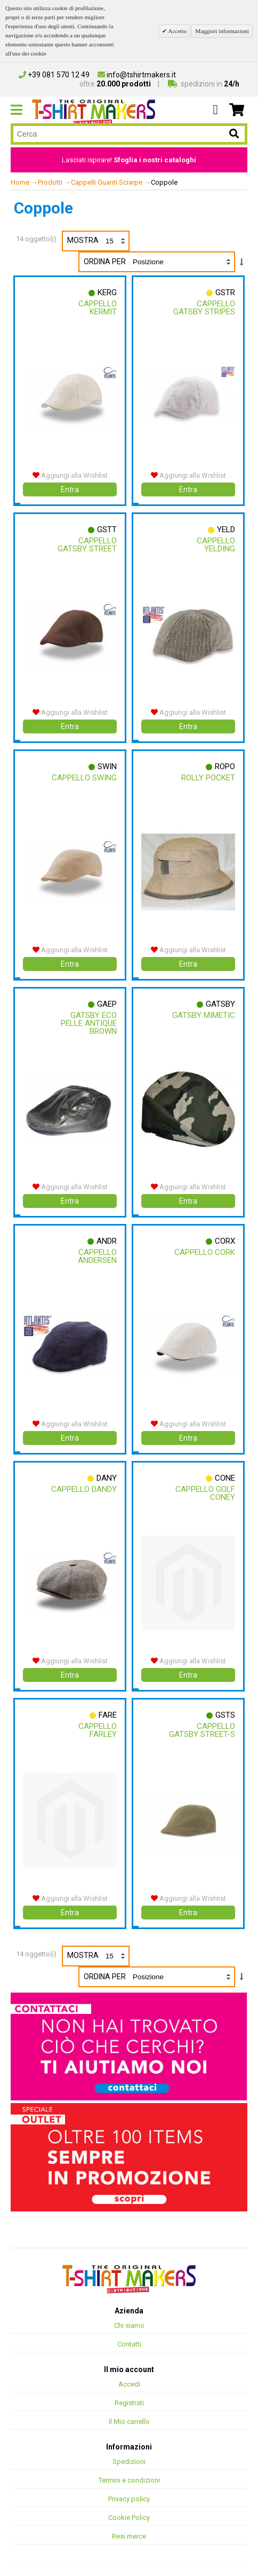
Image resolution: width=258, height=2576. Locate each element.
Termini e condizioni (129, 2465)
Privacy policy (129, 2483)
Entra (70, 487)
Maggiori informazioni (222, 31)
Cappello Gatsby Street (86, 542)
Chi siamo (129, 2310)
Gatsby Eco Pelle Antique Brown (88, 1016)
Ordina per (105, 261)
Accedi (129, 2369)
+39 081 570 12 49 (54, 74)
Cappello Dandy (83, 1478)
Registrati (129, 2387)
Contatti (129, 2329)
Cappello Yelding (215, 542)
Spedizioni (129, 2446)
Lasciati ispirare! (129, 160)
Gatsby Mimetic (203, 1008)
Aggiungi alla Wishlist (70, 473)
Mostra (97, 241)
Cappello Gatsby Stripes (204, 308)
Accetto (176, 31)
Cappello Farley (97, 1717)
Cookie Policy (129, 2502)
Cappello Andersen (96, 1247)
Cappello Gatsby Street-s (201, 1717)
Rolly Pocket (208, 773)
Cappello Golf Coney (205, 1482)
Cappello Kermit (97, 308)
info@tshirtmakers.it (137, 74)
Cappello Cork (204, 1243)
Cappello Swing (83, 773)
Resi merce (129, 2521)
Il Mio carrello (129, 2406)
